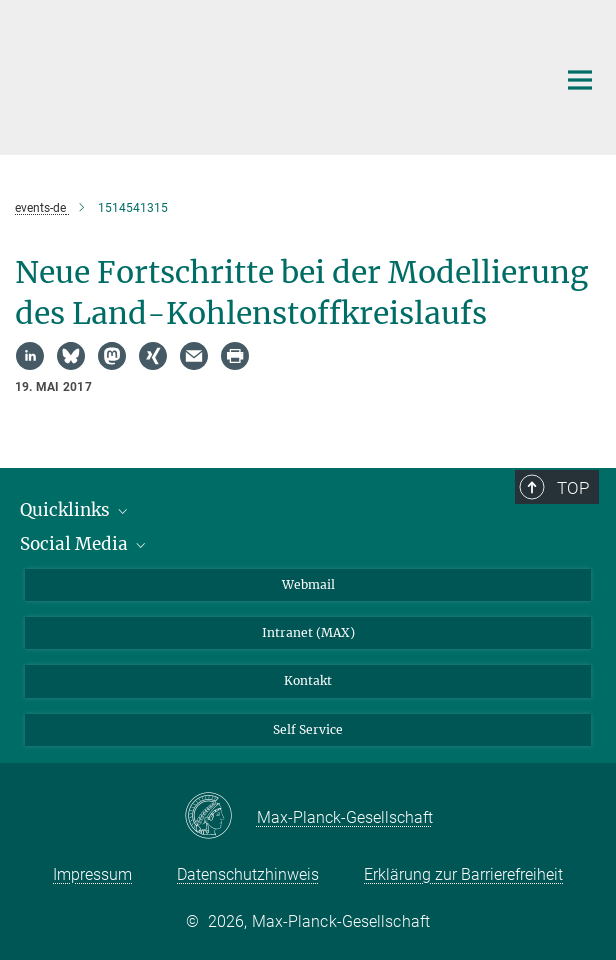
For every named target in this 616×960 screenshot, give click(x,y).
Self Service (308, 729)
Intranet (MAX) (308, 632)
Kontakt (308, 680)
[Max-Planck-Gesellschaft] (220, 817)
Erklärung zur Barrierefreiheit (463, 874)
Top (573, 488)
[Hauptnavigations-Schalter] (580, 80)
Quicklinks (75, 510)
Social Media (84, 544)
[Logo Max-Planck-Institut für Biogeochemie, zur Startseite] (270, 75)
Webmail (308, 584)
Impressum (92, 874)
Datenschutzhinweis (248, 874)
